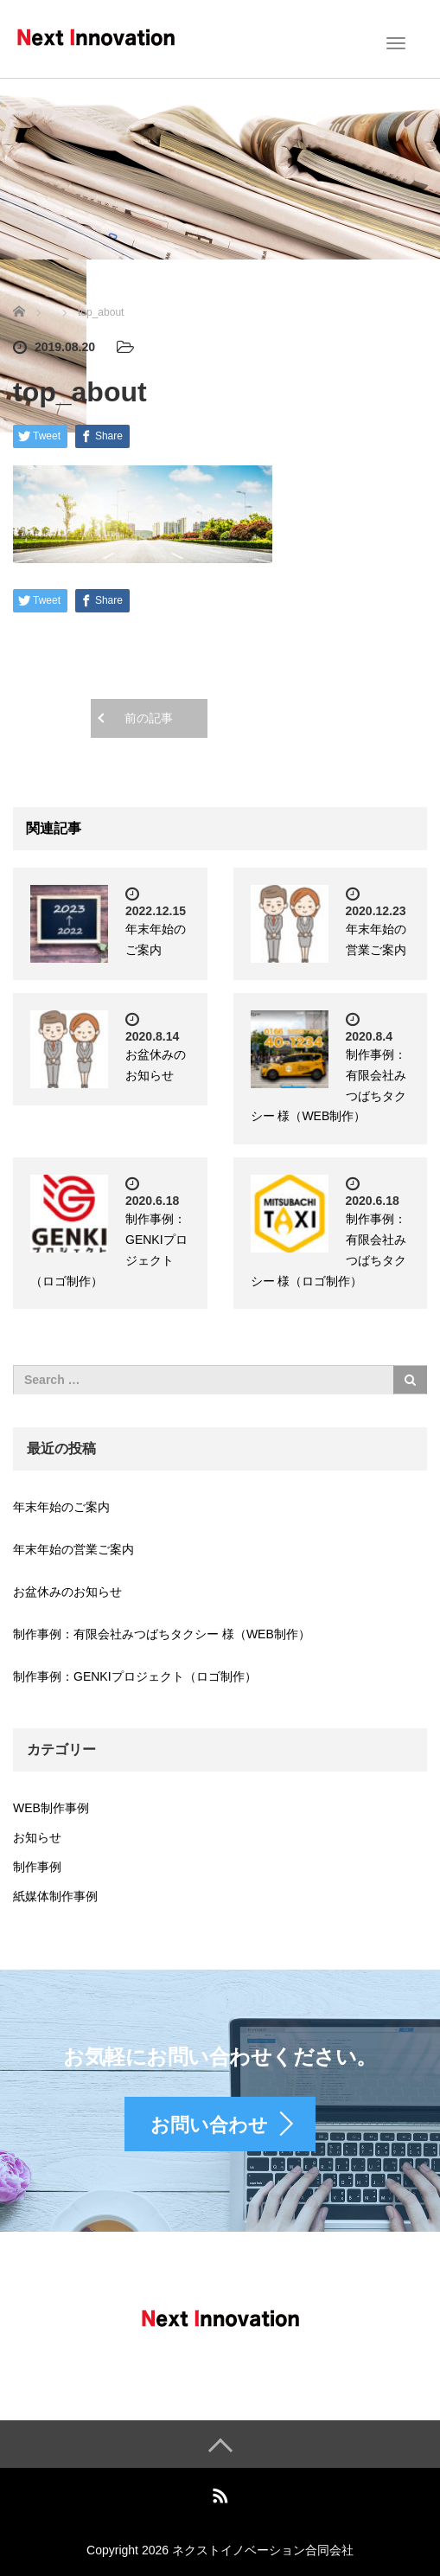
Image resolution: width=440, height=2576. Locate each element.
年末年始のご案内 (61, 1507)
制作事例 (37, 1867)
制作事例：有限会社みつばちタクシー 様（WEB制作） (161, 1634)
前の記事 (148, 718)
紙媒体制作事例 (55, 1896)
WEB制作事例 (51, 1808)
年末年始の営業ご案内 (73, 1549)
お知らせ (37, 1837)
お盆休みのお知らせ (67, 1592)
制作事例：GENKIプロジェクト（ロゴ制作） (135, 1676)
